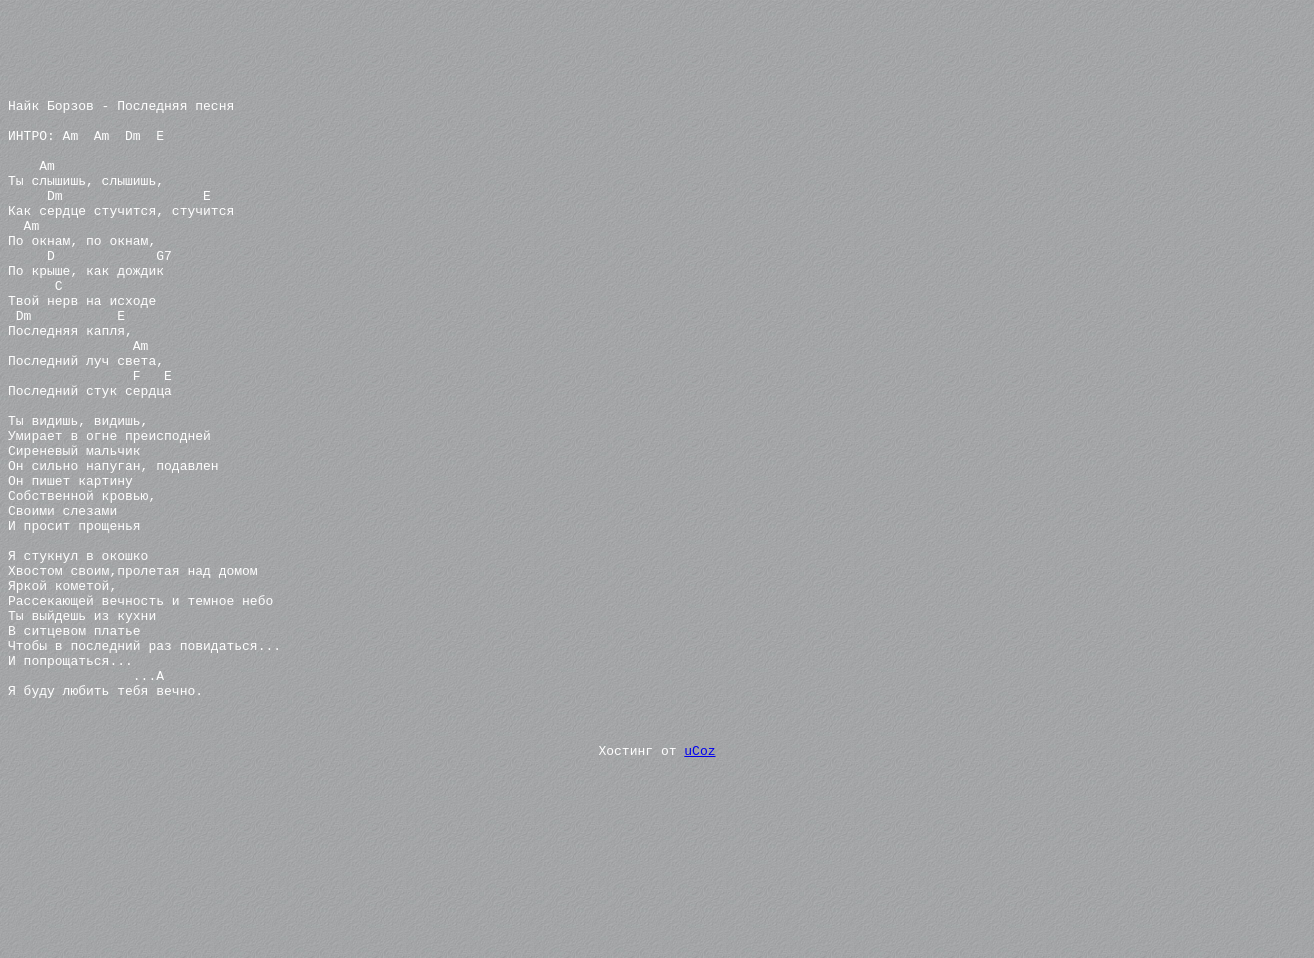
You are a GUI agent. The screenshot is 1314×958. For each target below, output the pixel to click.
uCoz (699, 882)
